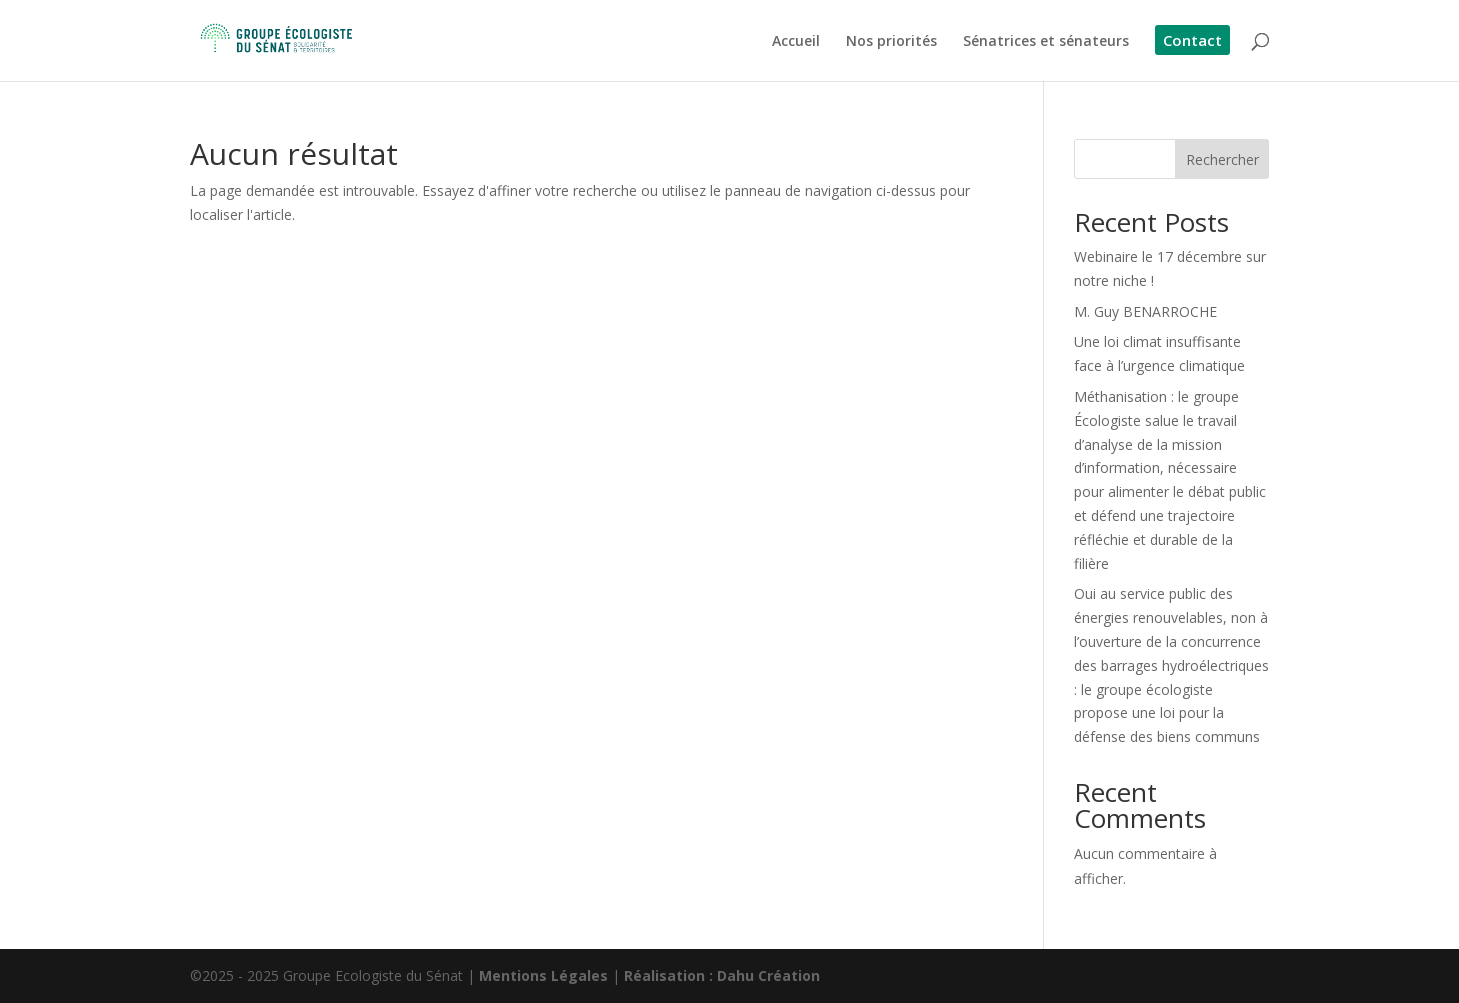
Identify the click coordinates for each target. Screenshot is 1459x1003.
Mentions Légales (543, 975)
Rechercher (1222, 159)
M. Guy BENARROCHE (1145, 311)
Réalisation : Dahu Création (722, 975)
